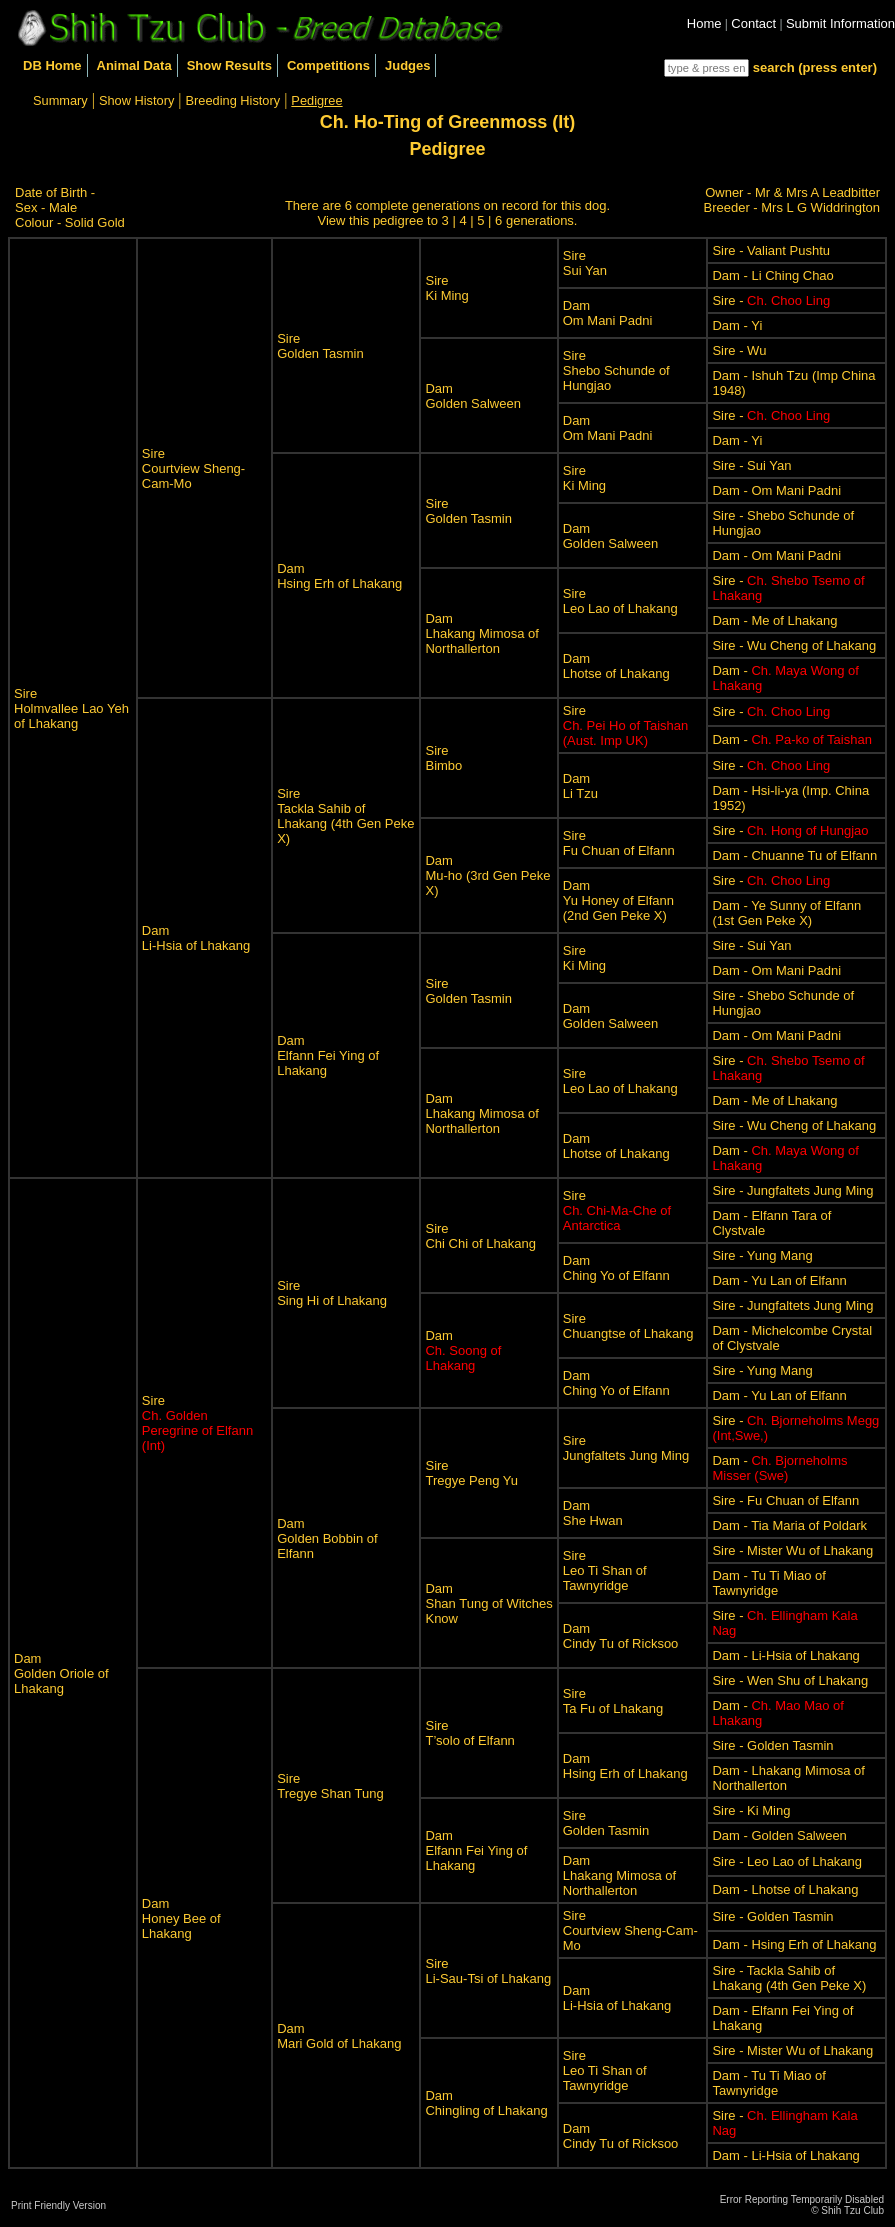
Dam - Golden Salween (779, 1835)
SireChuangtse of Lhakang (628, 1326)
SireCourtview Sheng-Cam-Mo (193, 468)
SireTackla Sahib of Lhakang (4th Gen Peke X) (345, 816)
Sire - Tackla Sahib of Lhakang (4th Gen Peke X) (789, 1978)
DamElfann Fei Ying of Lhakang (328, 1055)
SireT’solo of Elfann (469, 1733)
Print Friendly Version (58, 2205)
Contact (753, 23)
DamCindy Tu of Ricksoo (621, 1636)
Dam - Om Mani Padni (776, 490)
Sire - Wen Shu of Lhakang (790, 1680)
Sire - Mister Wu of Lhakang (792, 1550)
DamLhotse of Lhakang (616, 666)
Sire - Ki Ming (751, 1810)
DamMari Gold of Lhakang (339, 2036)
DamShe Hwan (593, 1513)
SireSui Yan (585, 263)
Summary (60, 100)
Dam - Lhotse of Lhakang (785, 1889)
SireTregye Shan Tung (330, 1786)
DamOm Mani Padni (608, 313)
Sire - (771, 300)
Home (704, 23)
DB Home (52, 65)
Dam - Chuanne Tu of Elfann (794, 855)
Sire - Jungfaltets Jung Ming (792, 1190)
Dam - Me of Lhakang (774, 620)
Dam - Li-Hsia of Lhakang (785, 1655)
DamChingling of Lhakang (486, 2103)
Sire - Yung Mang (762, 1255)
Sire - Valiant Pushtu (771, 250)
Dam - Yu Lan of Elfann (779, 1280)
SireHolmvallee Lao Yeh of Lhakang (71, 708)
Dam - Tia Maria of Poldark (789, 1525)
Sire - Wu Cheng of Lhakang (794, 645)
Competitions (328, 65)
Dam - (791, 739)
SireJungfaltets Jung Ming (626, 1448)
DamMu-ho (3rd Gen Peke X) (487, 875)
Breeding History (233, 100)
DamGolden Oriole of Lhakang (61, 1673)
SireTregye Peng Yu (471, 1473)
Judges (408, 65)
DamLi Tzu (580, 786)
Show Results (229, 65)
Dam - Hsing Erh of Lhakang (794, 1944)
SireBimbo (443, 758)
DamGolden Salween (472, 396)
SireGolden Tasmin (320, 346)
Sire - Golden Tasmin (772, 1745)
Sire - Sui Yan (751, 465)
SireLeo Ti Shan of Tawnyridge (605, 1570)
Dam (463, 1350)
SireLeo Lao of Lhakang (620, 601)
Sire (626, 725)
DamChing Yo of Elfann (616, 1268)
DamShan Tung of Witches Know (488, 1603)
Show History (136, 100)
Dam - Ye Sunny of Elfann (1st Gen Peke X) (786, 913)
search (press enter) (815, 67)
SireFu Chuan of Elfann (619, 843)
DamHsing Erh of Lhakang (339, 576)
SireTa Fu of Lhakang (613, 1701)
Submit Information (840, 23)
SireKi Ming (446, 288)
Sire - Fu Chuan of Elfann (785, 1500)
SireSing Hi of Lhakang (332, 1293)
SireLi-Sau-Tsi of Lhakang (488, 1971)
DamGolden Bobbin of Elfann (327, 1538)
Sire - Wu (739, 350)
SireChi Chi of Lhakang (480, 1236)
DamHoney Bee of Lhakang (181, 1918)
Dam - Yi (737, 325)
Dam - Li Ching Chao (772, 275)
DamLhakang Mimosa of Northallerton (481, 633)
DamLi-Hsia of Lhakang (196, 938)
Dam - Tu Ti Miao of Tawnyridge (768, 1583)
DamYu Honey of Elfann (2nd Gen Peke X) (618, 900)
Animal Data (134, 65)
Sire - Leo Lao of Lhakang (787, 1861)
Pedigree (316, 100)
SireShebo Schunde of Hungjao (616, 370)
